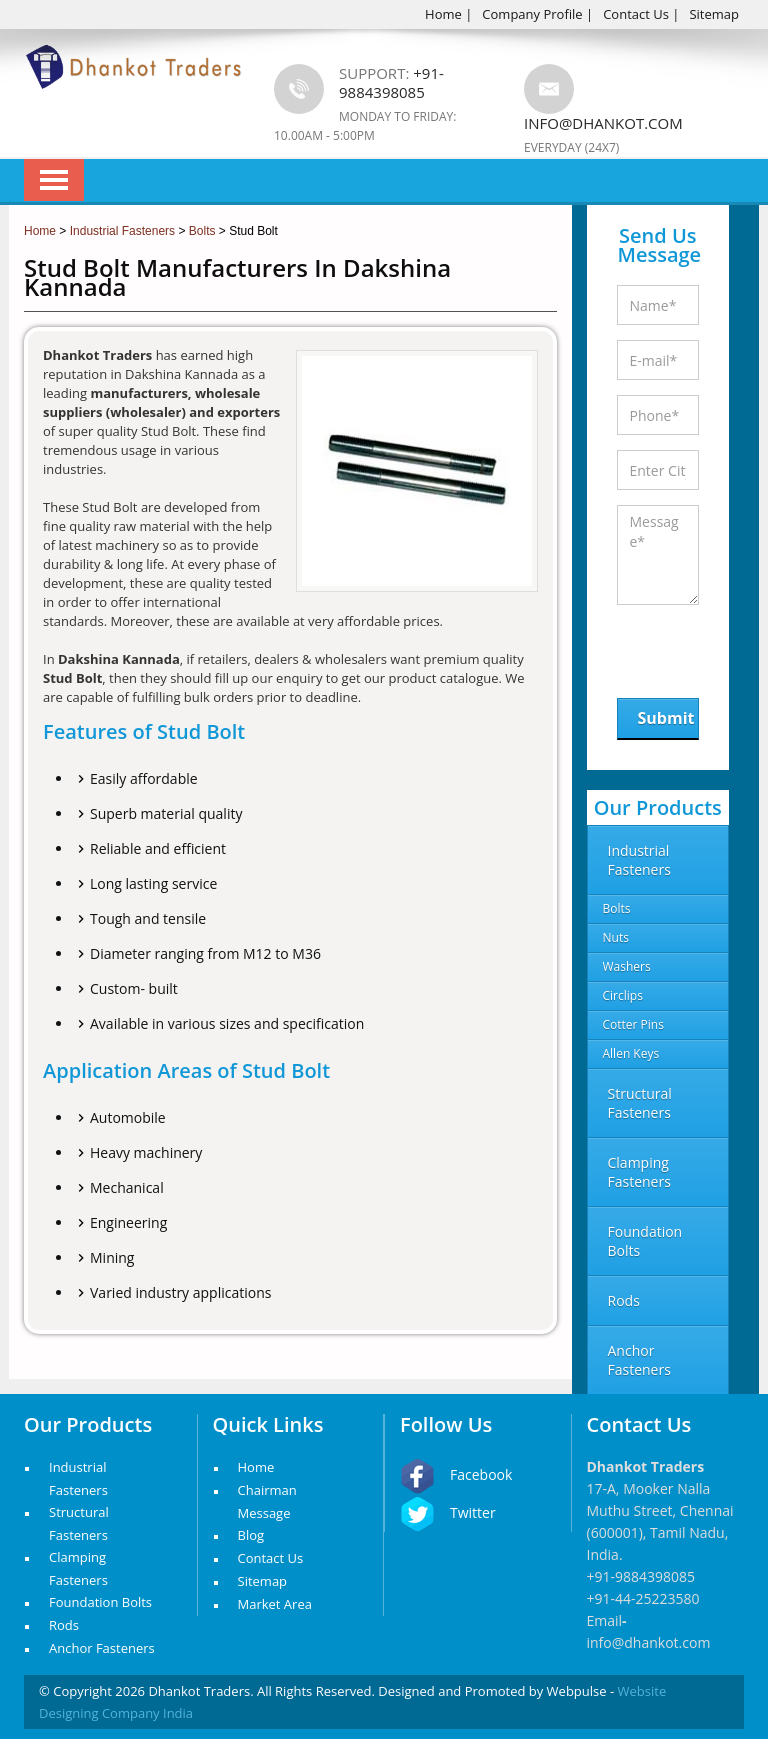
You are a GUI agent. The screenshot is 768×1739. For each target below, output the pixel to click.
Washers (627, 966)
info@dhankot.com (603, 123)
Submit (666, 718)
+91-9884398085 (641, 1576)
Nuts (616, 937)
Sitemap (714, 14)
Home (443, 14)
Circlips (623, 995)
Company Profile (532, 14)
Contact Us (636, 14)
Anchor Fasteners (102, 1648)
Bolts (617, 908)
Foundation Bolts (100, 1602)
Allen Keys (631, 1053)
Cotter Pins (633, 1024)
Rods (64, 1625)
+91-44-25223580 (643, 1598)
